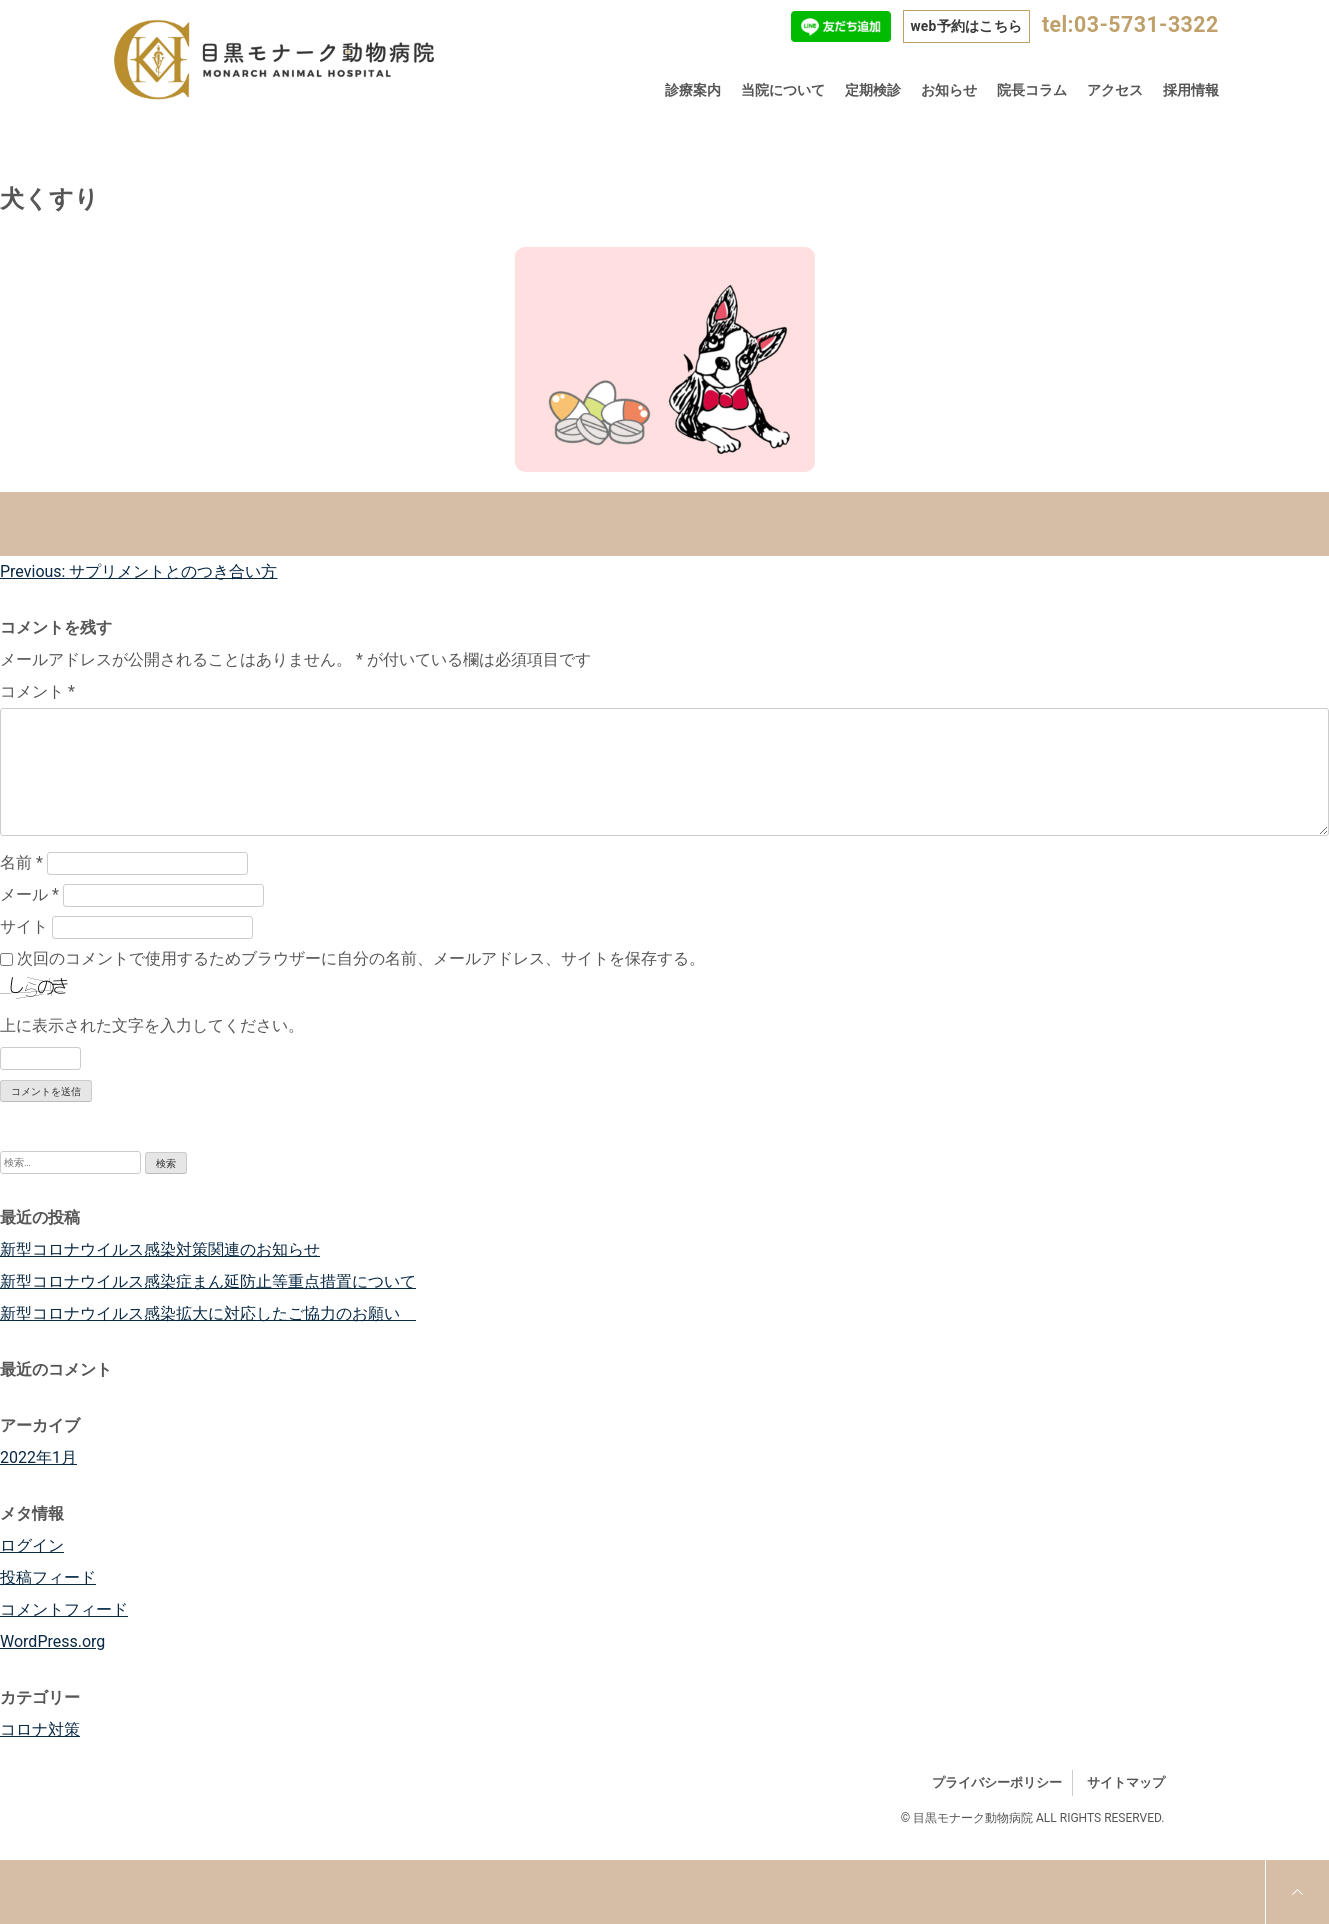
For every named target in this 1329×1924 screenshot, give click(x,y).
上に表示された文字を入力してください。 (152, 1025)
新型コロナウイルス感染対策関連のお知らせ (160, 1249)
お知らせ (949, 90)
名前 (21, 862)
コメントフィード (64, 1609)
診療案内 (693, 90)
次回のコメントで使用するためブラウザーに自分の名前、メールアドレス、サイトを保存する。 (361, 958)
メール (29, 894)
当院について (783, 90)
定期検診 (873, 90)
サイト (24, 926)
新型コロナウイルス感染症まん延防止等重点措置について (208, 1281)
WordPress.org (52, 1641)
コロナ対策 (40, 1729)
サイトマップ (1126, 1782)
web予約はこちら (966, 26)
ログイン (32, 1545)
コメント (37, 691)
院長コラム (1032, 90)
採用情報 (1191, 90)
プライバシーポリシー (997, 1782)
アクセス (1115, 90)
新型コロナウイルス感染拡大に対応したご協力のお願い (208, 1313)
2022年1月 (38, 1457)
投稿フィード (48, 1577)
